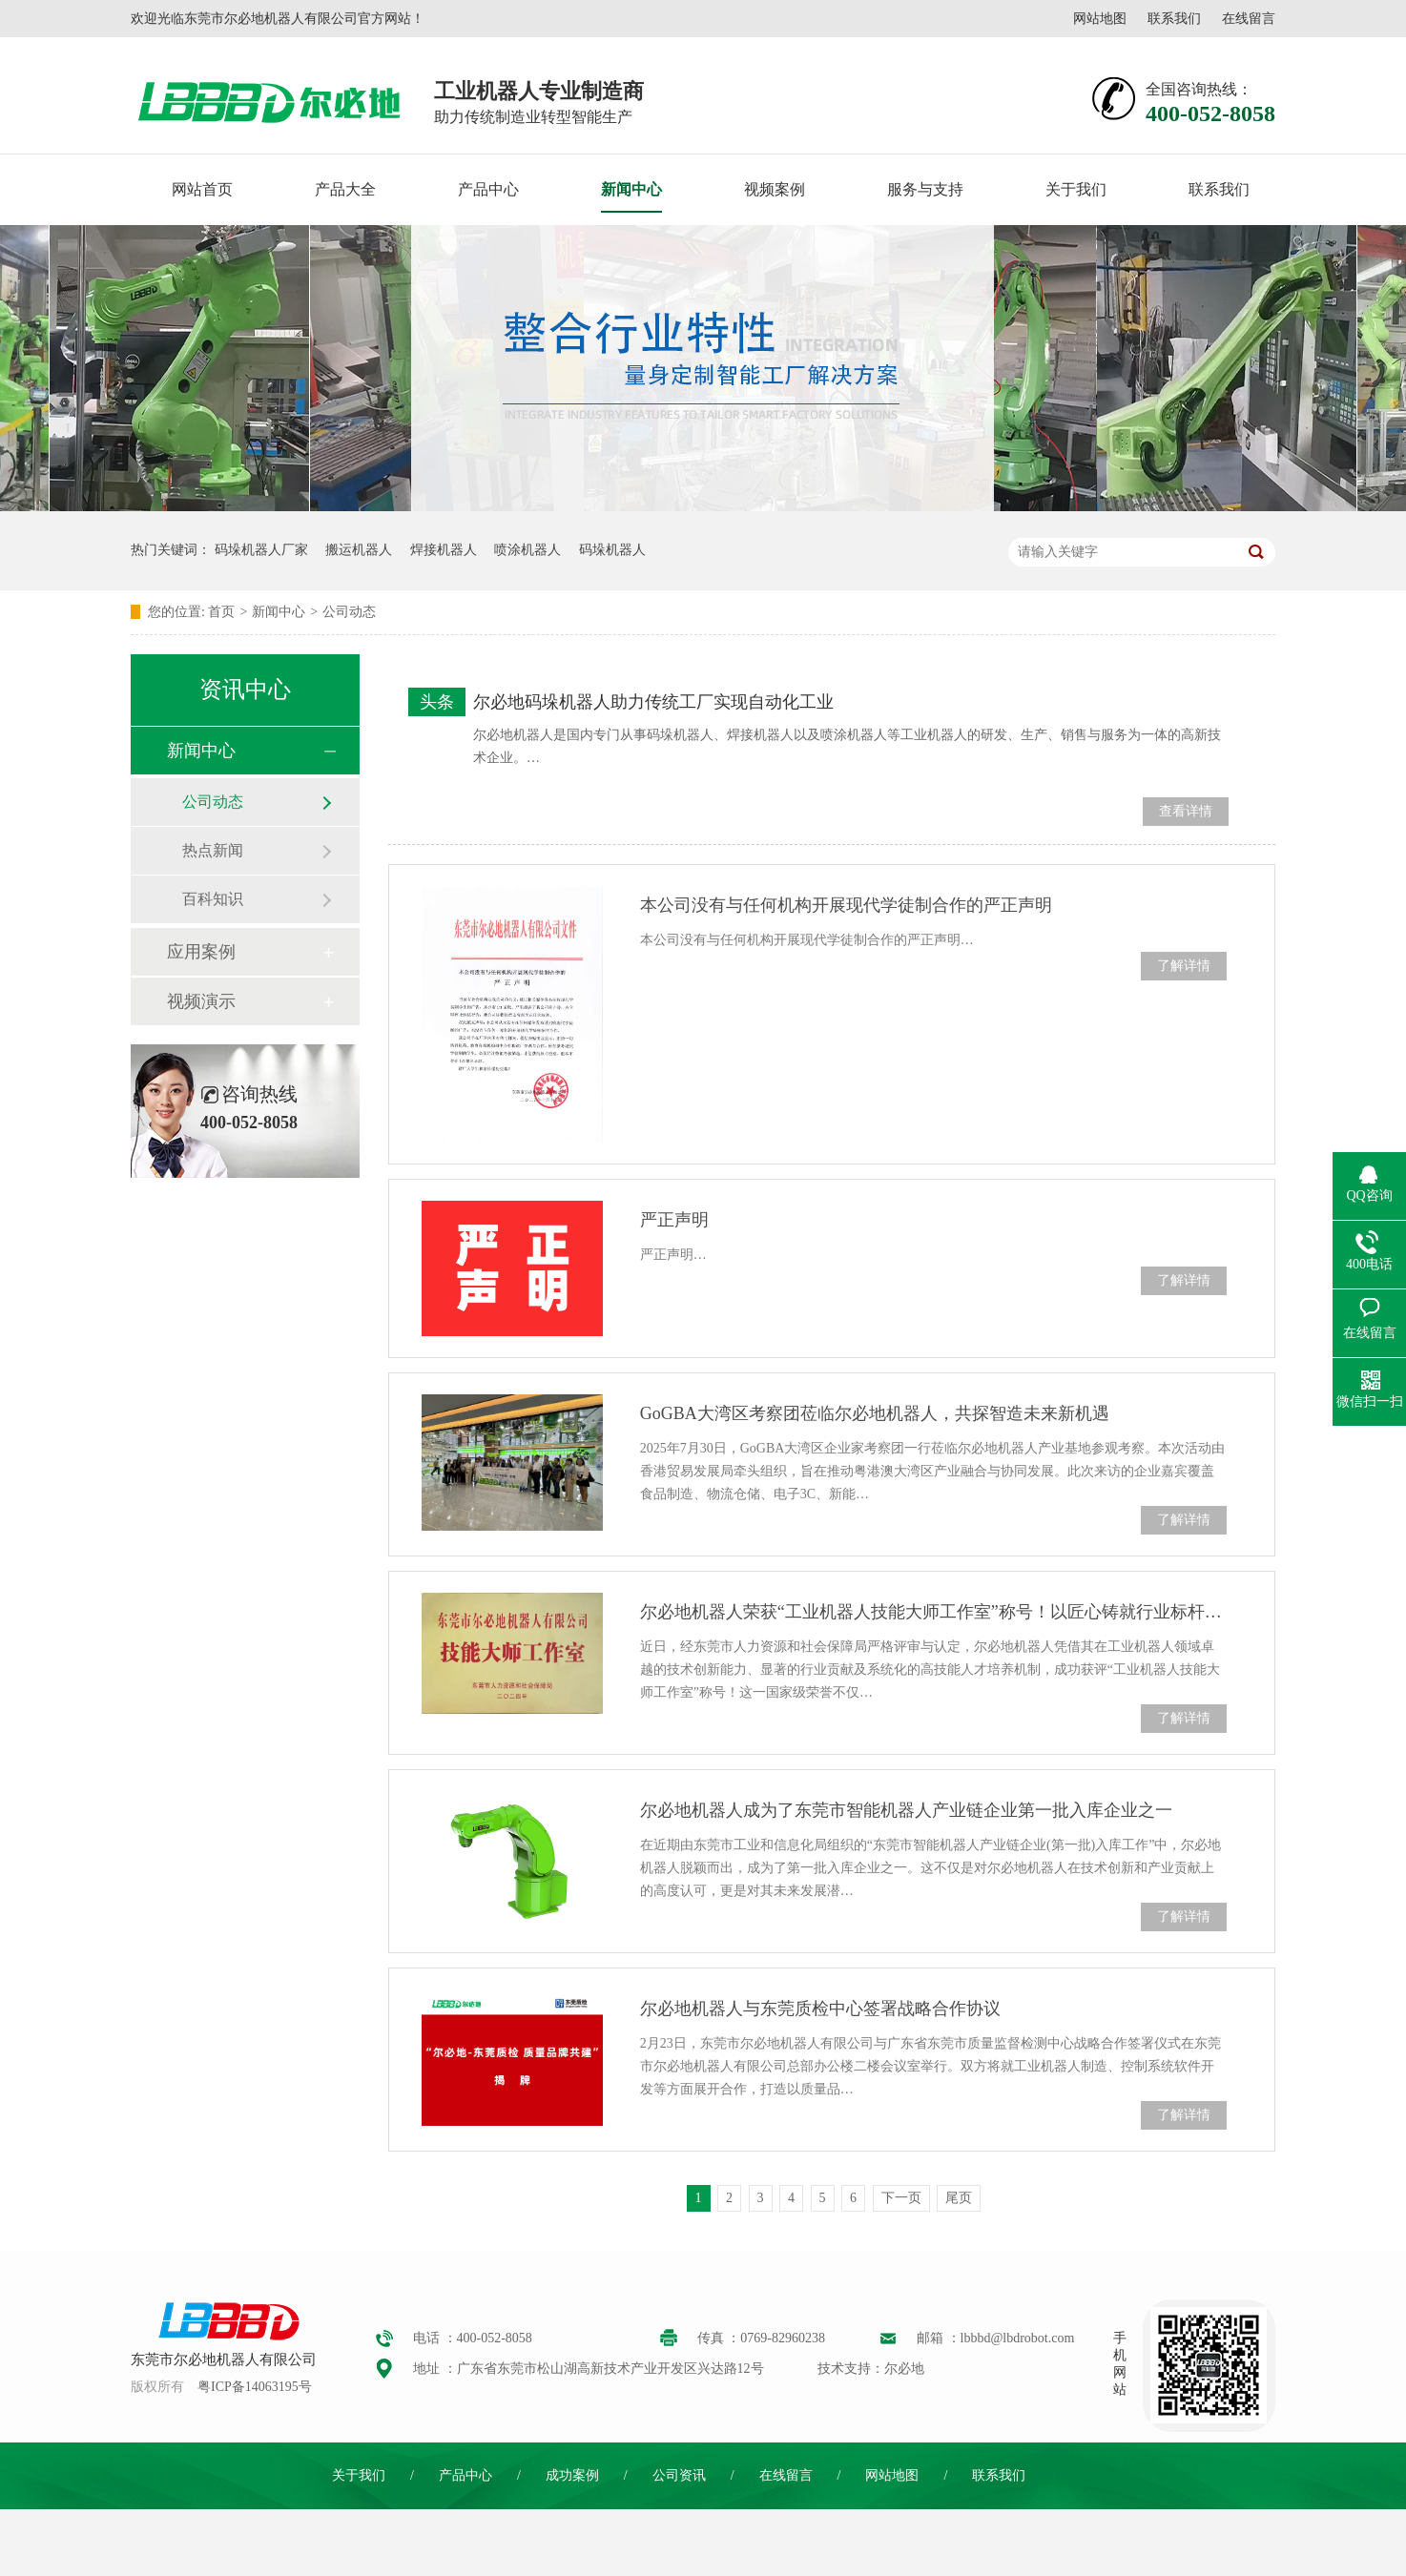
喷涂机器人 (527, 550)
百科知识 (212, 899)
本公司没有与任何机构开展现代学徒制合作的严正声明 (846, 905)
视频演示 (201, 1001)
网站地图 (1100, 18)
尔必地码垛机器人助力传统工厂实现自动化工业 (653, 701)
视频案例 (774, 189)
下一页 (901, 2198)
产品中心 (488, 189)
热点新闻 (212, 850)
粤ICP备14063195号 (254, 2387)
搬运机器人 (358, 550)
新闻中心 (631, 189)
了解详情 (1183, 965)
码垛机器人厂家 (261, 550)
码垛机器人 (612, 550)
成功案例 (572, 2475)
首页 (221, 612)
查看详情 (1185, 811)
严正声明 (674, 1219)
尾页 (958, 2198)
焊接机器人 (443, 550)
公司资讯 (679, 2475)
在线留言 (1248, 18)
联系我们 (1174, 18)
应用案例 (201, 951)
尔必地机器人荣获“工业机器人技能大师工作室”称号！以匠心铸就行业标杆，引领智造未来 (933, 1611)
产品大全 (345, 189)
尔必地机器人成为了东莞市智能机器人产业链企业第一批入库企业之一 (906, 1810)
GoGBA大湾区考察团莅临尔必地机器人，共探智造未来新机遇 (874, 1413)
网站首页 (202, 189)
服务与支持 (925, 189)
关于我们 (1075, 189)
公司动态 (349, 612)
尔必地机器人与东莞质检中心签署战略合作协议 (820, 2008)
